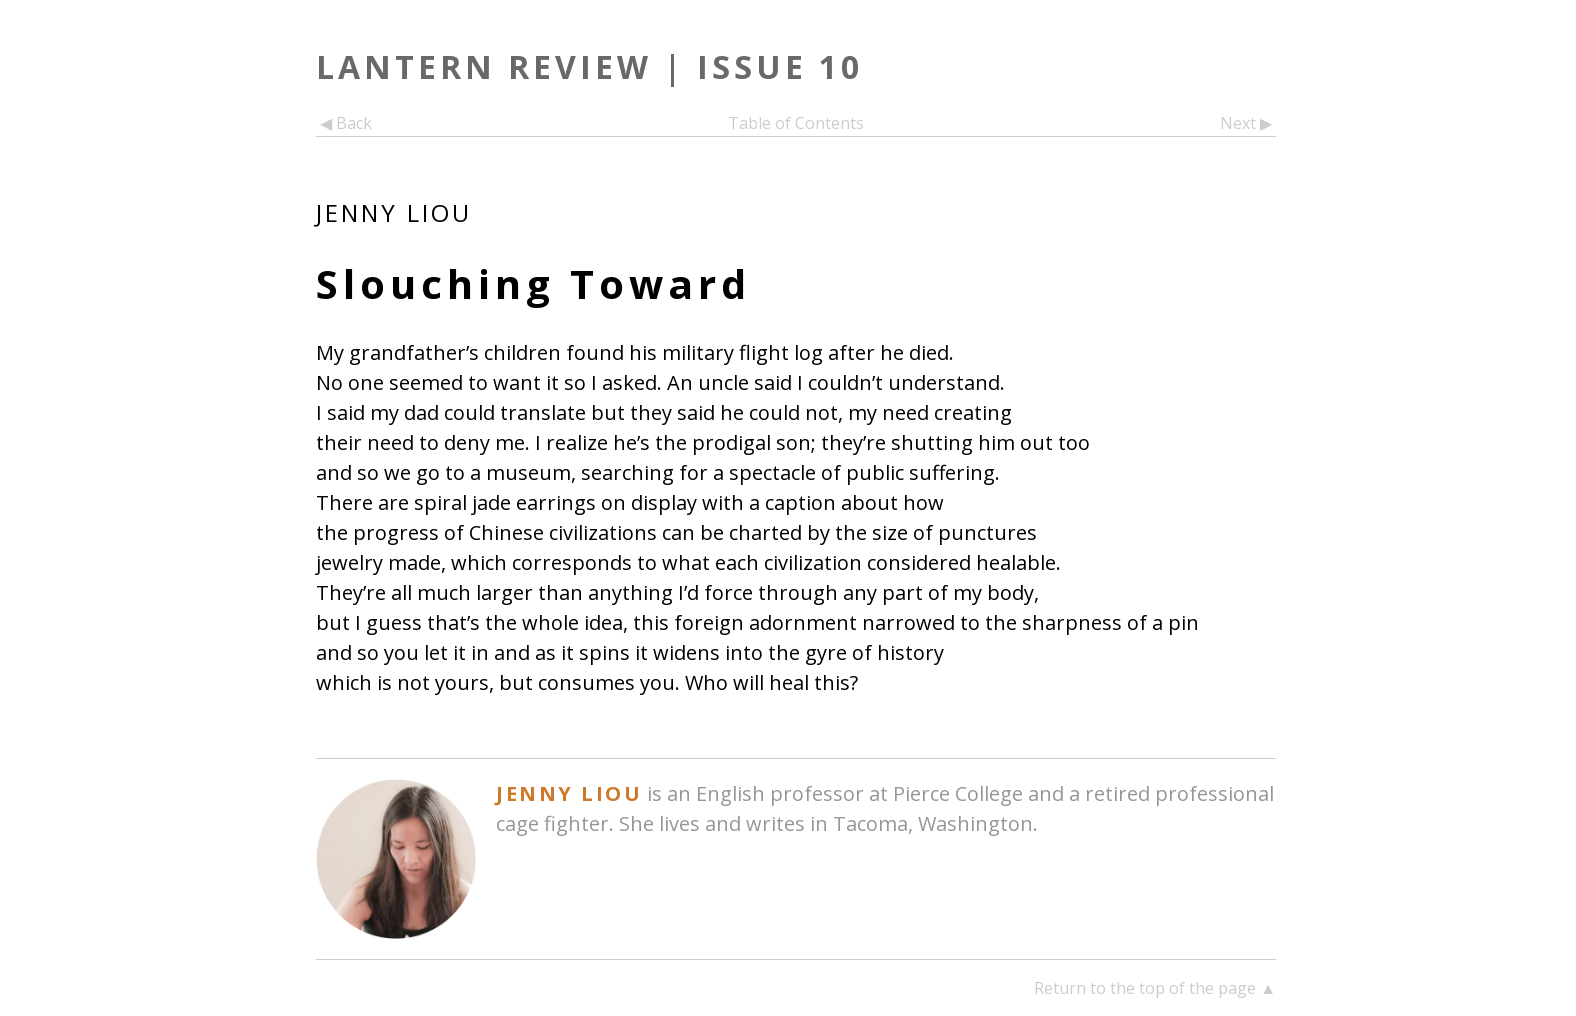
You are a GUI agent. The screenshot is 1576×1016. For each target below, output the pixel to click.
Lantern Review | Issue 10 (589, 66)
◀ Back (344, 123)
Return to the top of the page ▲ (1155, 988)
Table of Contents (796, 123)
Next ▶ (1248, 123)
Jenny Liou (394, 212)
